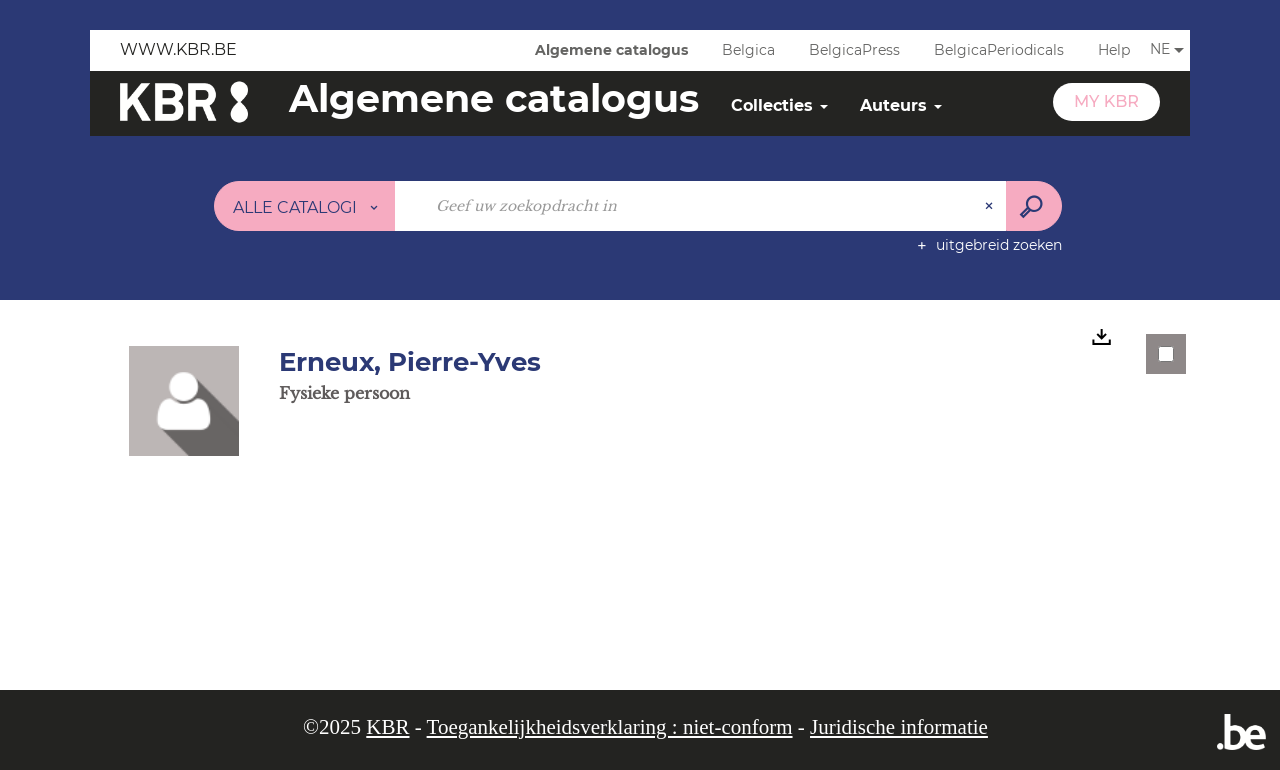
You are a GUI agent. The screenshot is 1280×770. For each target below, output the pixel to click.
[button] (184, 400)
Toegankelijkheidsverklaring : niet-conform (610, 727)
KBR (387, 727)
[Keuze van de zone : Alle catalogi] (305, 206)
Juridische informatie (899, 727)
